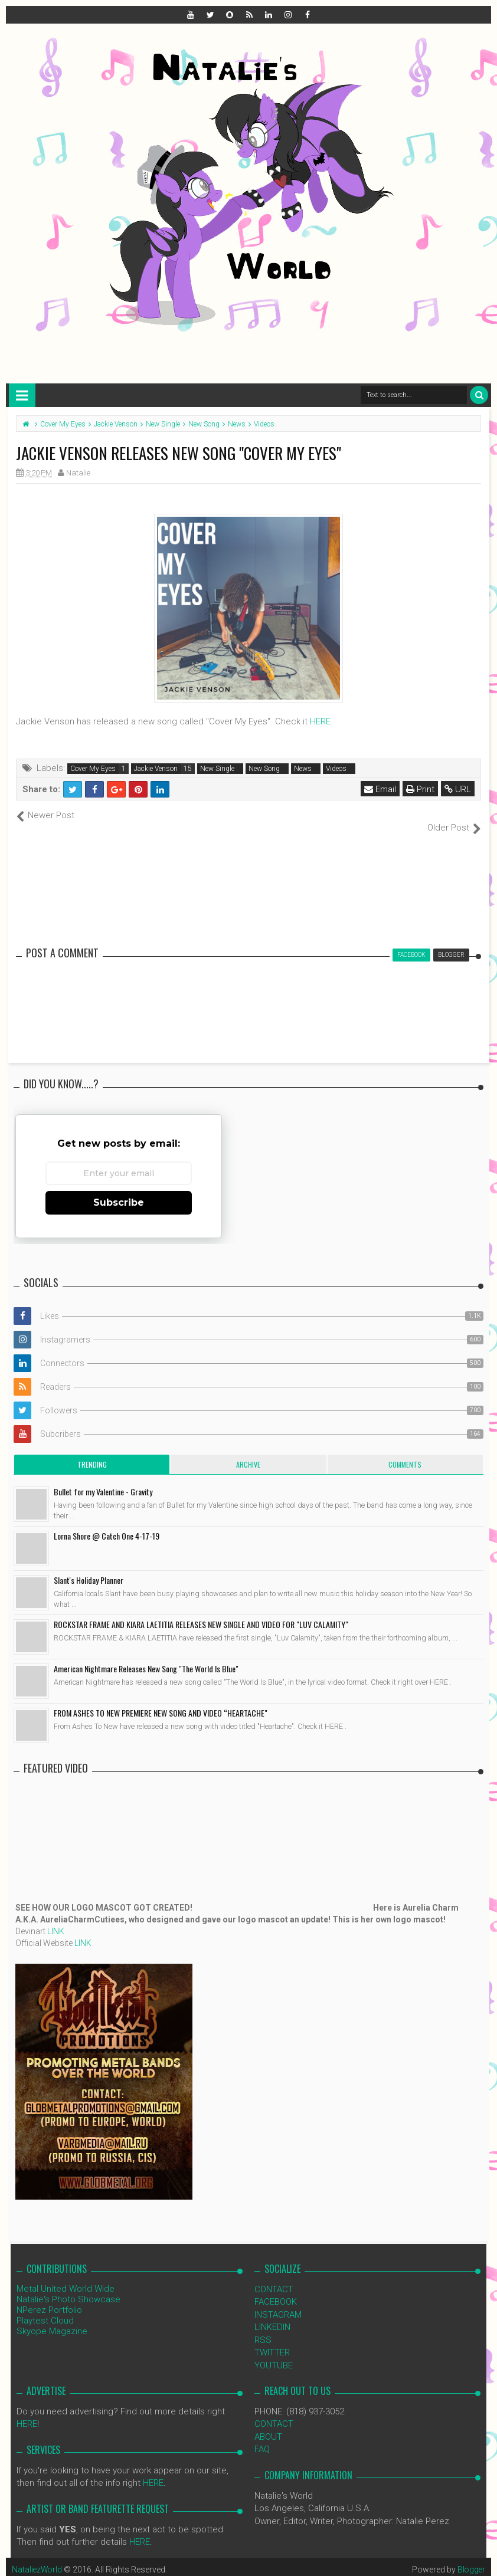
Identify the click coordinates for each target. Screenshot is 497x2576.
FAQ (262, 2436)
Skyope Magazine (52, 2319)
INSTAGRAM (278, 2301)
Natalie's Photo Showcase (68, 2287)
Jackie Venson (156, 768)
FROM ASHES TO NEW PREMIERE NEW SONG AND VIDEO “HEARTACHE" (160, 1700)
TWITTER (272, 2340)
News (303, 768)
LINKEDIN (272, 2314)
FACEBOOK (275, 2289)
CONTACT (273, 2277)
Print (420, 789)
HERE (320, 721)
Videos (336, 768)
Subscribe (118, 1189)
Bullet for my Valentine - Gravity (103, 1479)
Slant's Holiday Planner (88, 1567)
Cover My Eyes (93, 768)
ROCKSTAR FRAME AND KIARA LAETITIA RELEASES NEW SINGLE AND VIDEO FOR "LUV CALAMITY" (201, 1612)
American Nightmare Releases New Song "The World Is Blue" (146, 1656)
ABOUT (268, 2424)
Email (380, 789)
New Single (217, 768)
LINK (55, 1919)
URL (457, 789)
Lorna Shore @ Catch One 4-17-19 (106, 1523)
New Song (264, 768)
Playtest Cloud (45, 2308)
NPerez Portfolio (49, 2297)
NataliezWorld (38, 2556)
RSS (263, 2327)
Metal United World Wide (66, 2276)
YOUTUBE (273, 2352)
